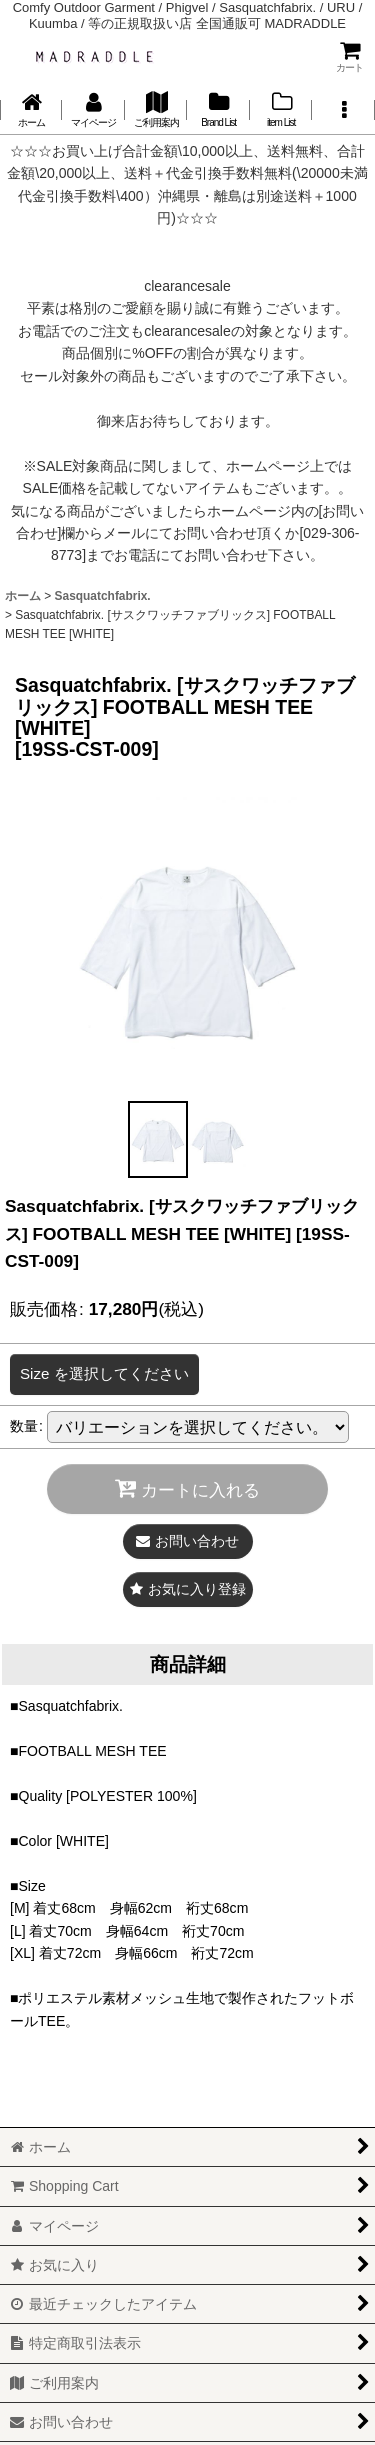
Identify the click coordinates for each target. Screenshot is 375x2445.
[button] (343, 110)
